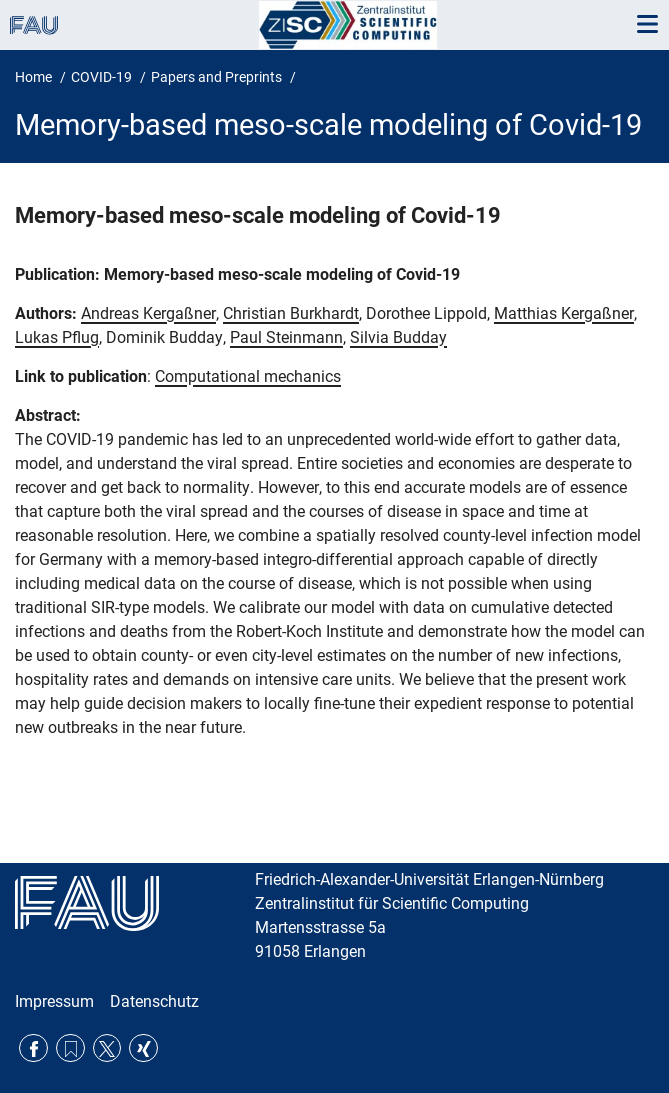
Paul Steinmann (286, 337)
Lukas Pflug (57, 337)
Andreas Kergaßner (148, 313)
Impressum (54, 1001)
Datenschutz (154, 1001)
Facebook (33, 1048)
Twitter (107, 1048)
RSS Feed (70, 1048)
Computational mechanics (248, 376)
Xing (143, 1048)
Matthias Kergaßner (564, 313)
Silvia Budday (398, 337)
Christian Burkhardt (291, 313)
